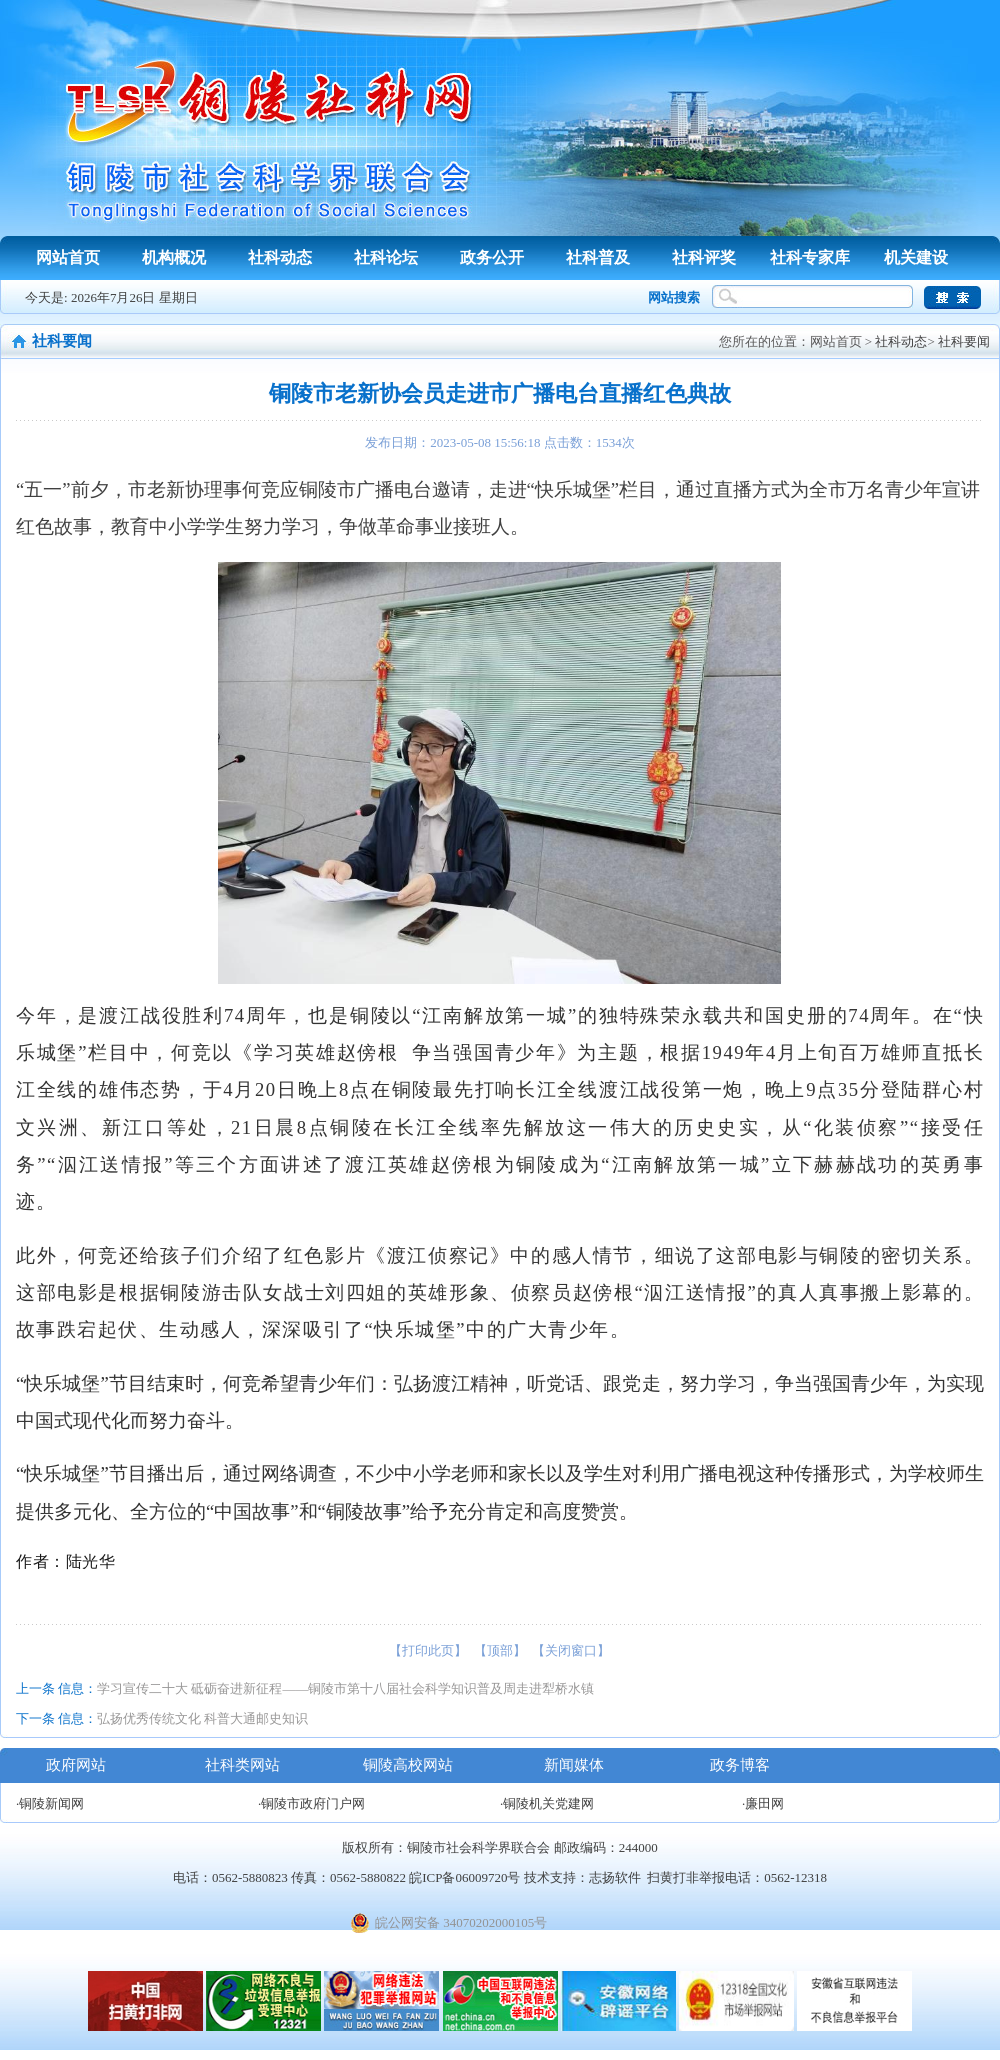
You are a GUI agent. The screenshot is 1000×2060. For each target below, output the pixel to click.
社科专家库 (810, 257)
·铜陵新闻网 (50, 1803)
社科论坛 (386, 257)
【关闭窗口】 (571, 1650)
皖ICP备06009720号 (464, 1877)
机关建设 (916, 257)
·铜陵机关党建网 (547, 1803)
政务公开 (492, 257)
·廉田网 (763, 1803)
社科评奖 (704, 257)
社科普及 (598, 257)
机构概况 (174, 257)
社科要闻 (964, 341)
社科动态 (280, 257)
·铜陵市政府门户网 (311, 1803)
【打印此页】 (428, 1650)
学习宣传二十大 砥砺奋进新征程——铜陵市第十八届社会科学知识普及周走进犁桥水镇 (345, 1688)
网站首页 (68, 257)
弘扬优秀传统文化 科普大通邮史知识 (202, 1718)
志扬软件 (615, 1877)
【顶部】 (500, 1650)
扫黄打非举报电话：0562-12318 (737, 1877)
